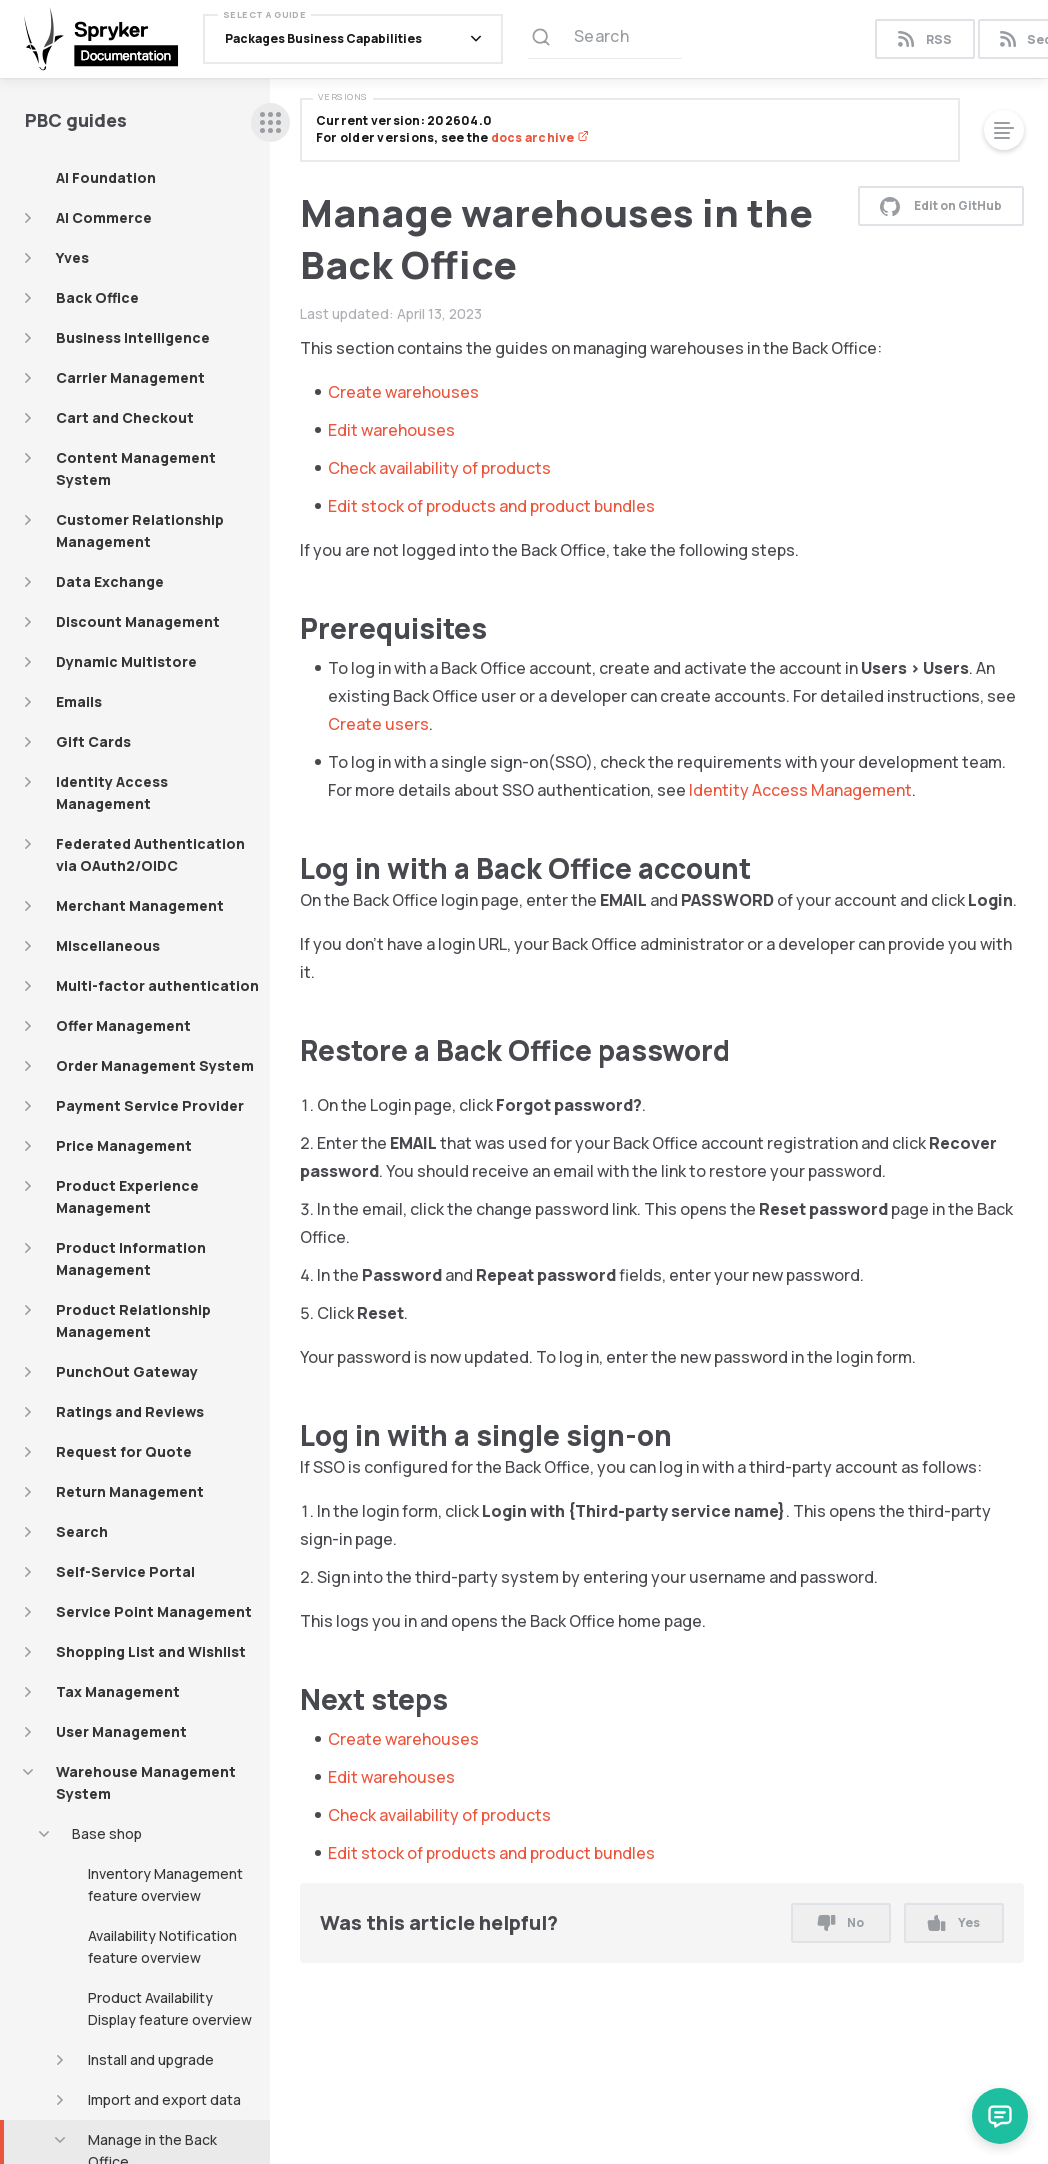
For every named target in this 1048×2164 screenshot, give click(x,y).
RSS (924, 39)
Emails (79, 701)
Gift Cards (93, 741)
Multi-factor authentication (157, 985)
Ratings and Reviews (130, 1411)
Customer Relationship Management (140, 530)
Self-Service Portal (125, 1571)
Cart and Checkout (125, 417)
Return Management (130, 1491)
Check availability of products (439, 468)
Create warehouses (403, 392)
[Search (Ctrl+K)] (604, 39)
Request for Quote (124, 1451)
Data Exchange (110, 581)
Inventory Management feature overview (165, 1884)
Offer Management (123, 1025)
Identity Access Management (112, 792)
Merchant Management (140, 905)
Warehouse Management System (146, 1782)
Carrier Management (130, 377)
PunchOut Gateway (127, 1371)
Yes (953, 1922)
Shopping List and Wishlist (151, 1651)
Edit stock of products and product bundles (491, 506)
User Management (121, 1731)
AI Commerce (104, 217)
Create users (378, 724)
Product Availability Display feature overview (170, 2008)
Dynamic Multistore (126, 661)
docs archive (540, 137)
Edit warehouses (391, 430)
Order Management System (155, 1065)
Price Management (124, 1145)
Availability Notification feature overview (162, 1946)
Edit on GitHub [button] (941, 206)
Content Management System (136, 468)
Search (82, 1531)
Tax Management (118, 1691)
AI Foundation (106, 177)
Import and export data (164, 2099)
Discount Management (138, 621)
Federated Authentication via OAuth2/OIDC (150, 854)
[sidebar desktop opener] (270, 122)
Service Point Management (154, 1611)
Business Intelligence (133, 337)
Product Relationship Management (133, 1320)
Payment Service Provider (150, 1105)
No (841, 1922)
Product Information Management (131, 1258)
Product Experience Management (127, 1196)
